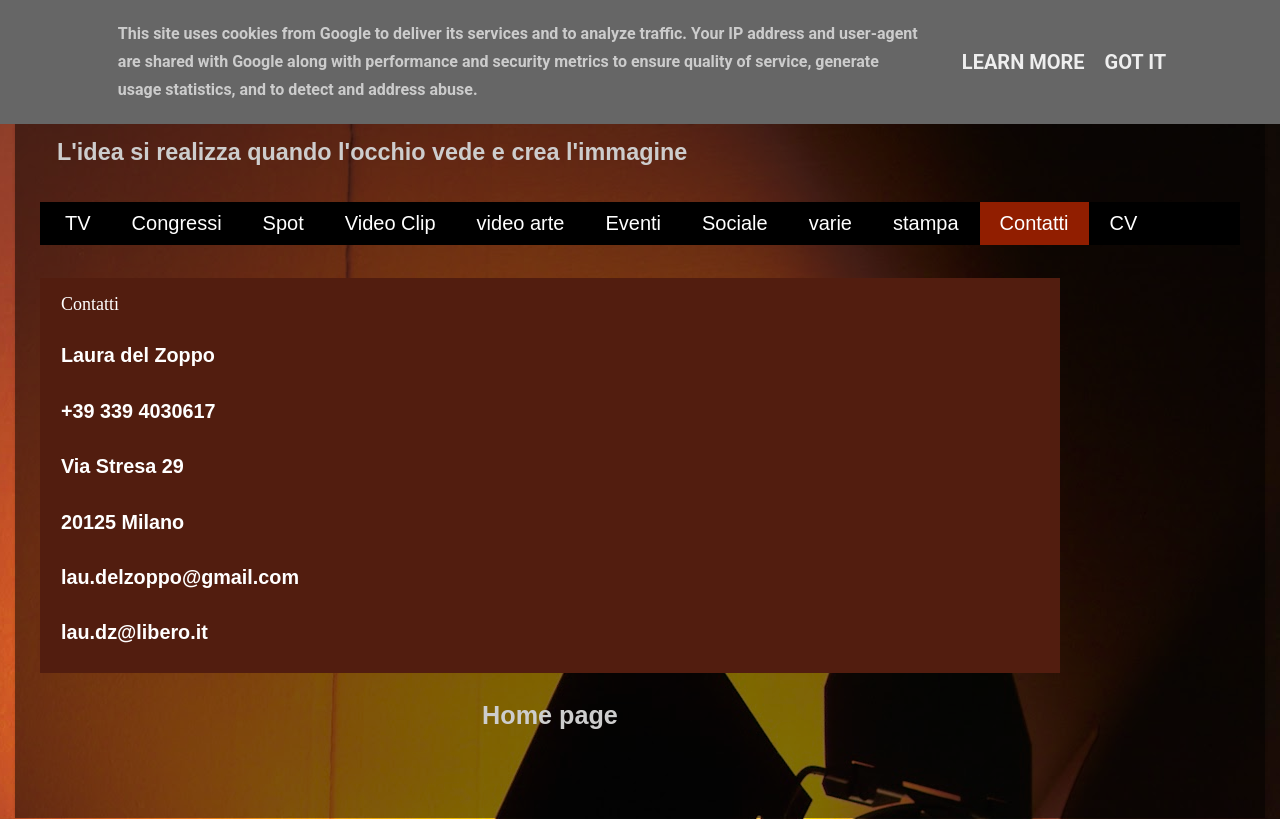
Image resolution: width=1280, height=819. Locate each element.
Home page (550, 715)
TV (78, 223)
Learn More (1023, 62)
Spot (283, 223)
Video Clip (390, 223)
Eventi (633, 223)
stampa (926, 223)
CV (1124, 223)
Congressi (177, 223)
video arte (521, 223)
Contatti (1034, 223)
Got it (1136, 62)
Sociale (735, 223)
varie (830, 223)
